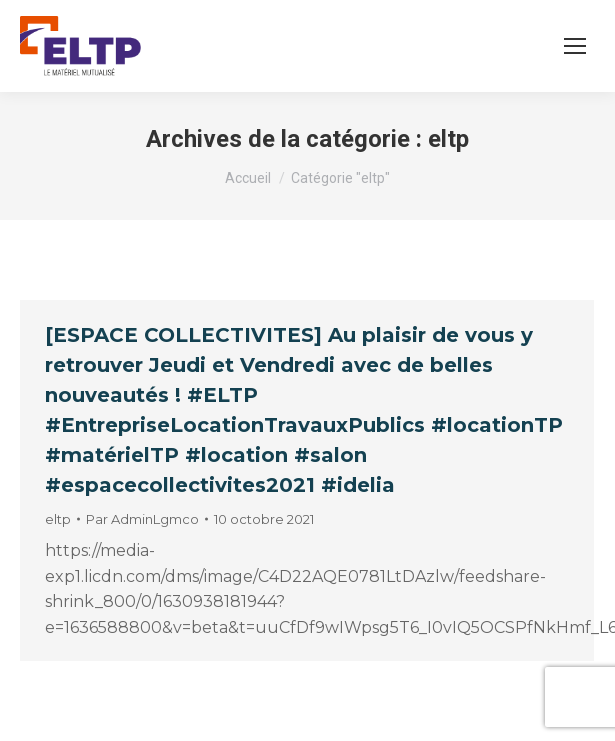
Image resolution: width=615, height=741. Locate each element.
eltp (58, 519)
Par (142, 519)
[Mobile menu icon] (575, 46)
